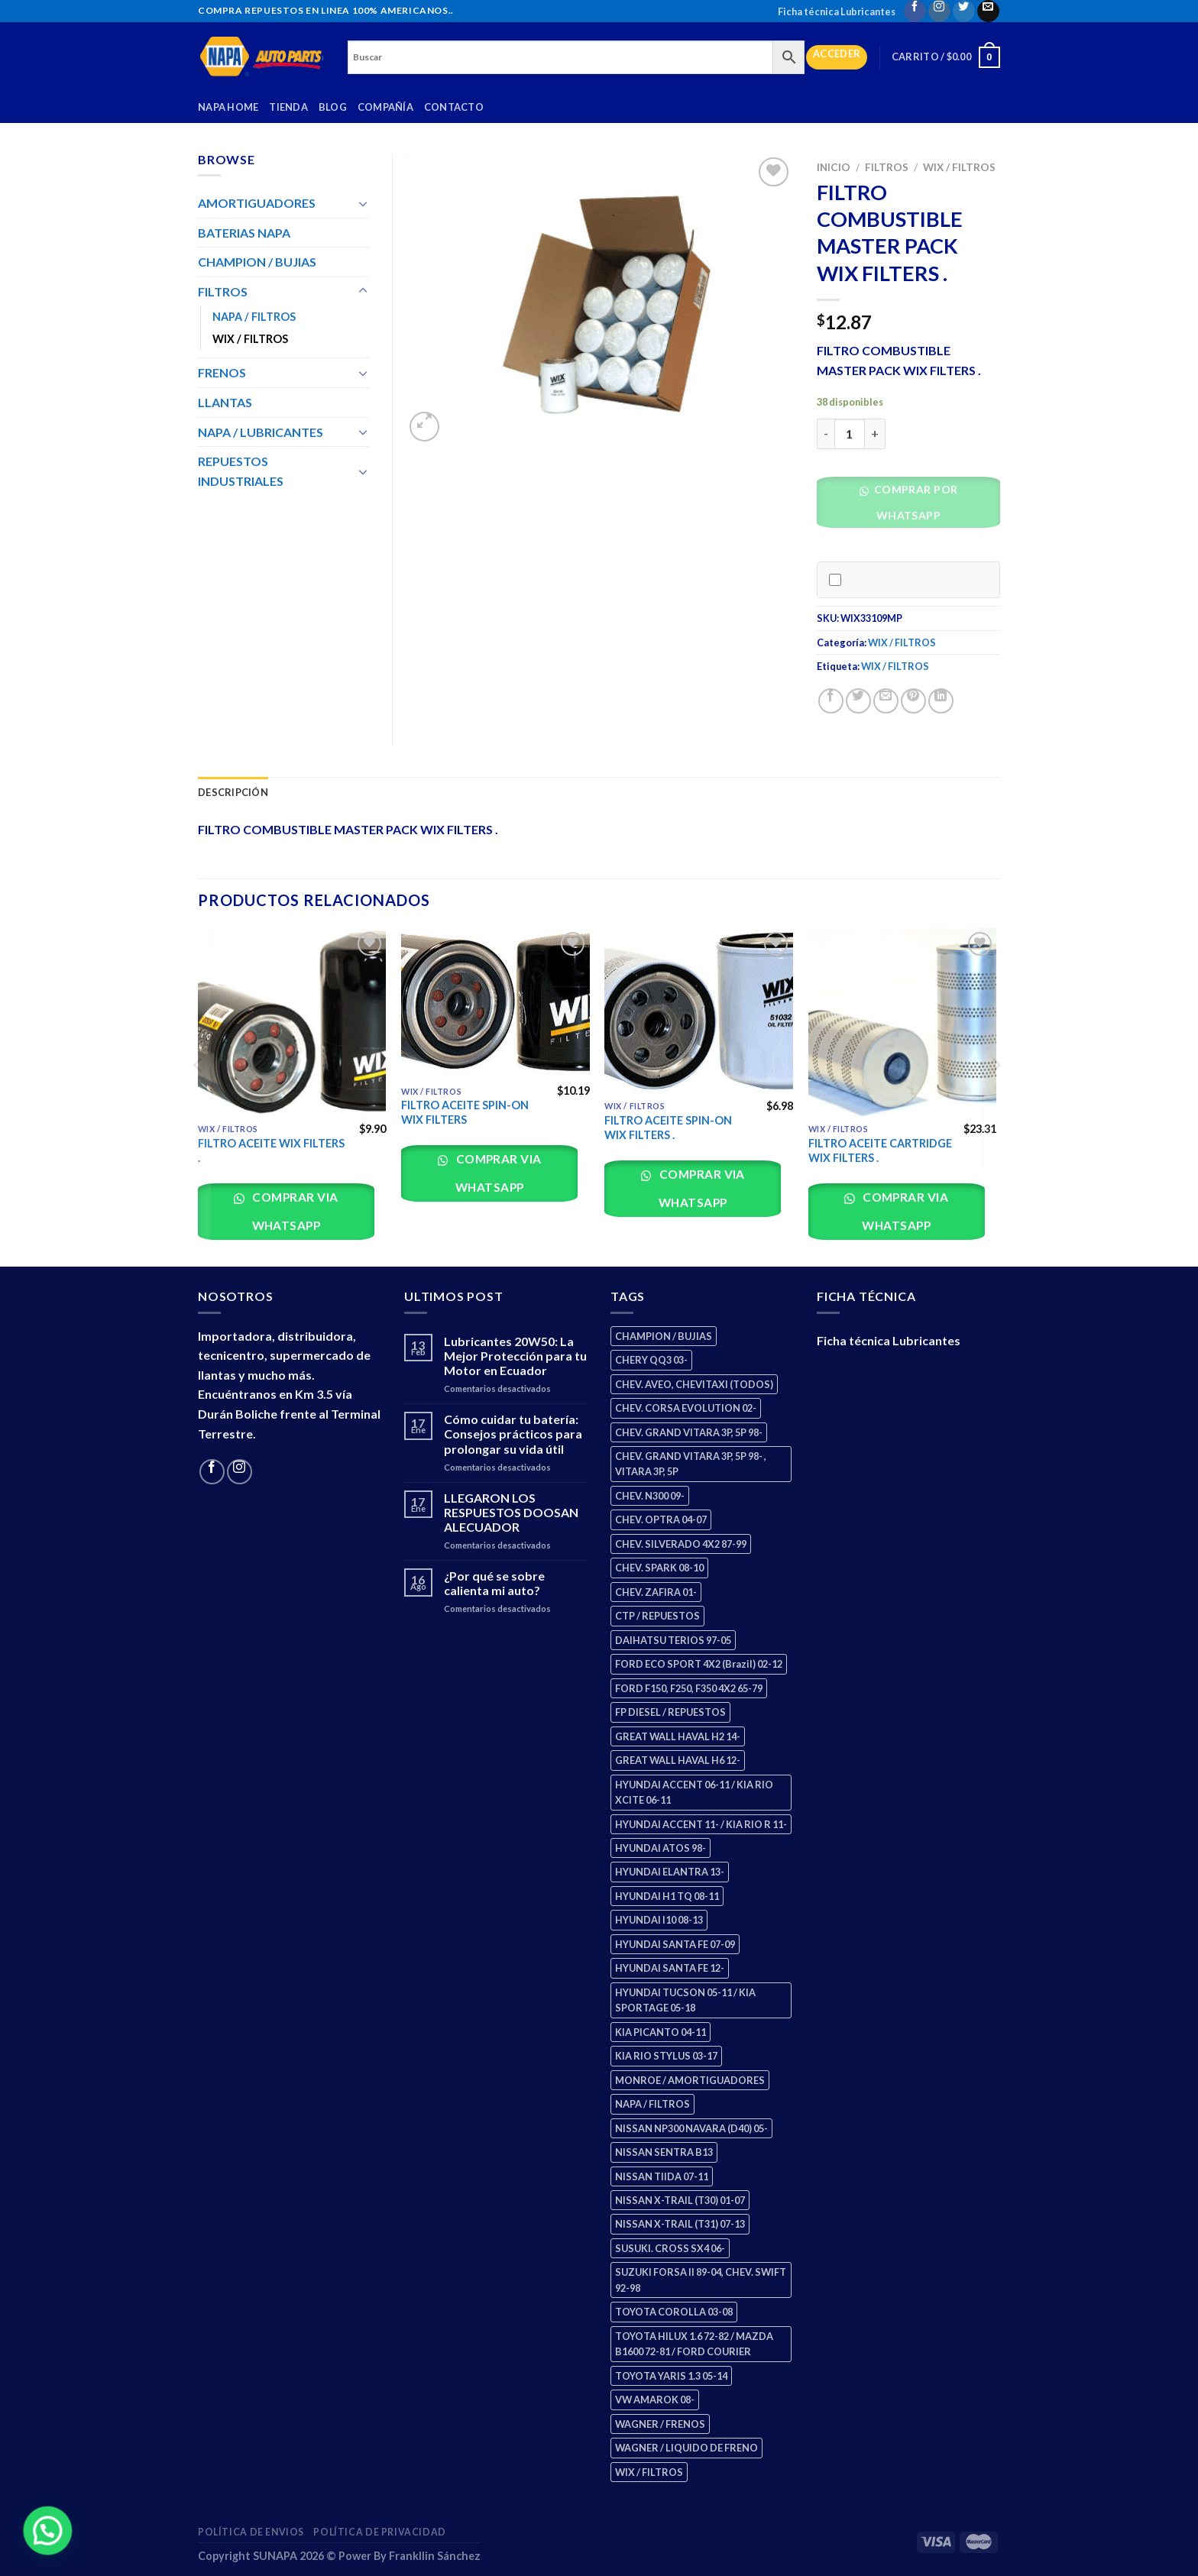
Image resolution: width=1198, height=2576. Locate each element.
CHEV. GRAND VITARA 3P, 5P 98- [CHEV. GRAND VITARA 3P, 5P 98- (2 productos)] (689, 1432)
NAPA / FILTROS (254, 316)
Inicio (833, 167)
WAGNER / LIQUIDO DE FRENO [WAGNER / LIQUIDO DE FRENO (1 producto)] (686, 2448)
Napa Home (228, 107)
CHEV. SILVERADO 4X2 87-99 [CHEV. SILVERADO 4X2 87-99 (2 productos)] (680, 1544)
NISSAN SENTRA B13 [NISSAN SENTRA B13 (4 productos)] (664, 2152)
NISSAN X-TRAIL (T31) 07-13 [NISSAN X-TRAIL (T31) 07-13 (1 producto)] (680, 2224)
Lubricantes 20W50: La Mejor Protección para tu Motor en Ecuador (515, 1355)
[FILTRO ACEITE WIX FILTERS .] (292, 1022)
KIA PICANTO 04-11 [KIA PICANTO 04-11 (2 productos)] (660, 2032)
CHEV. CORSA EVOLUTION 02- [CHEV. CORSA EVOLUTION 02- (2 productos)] (685, 1408)
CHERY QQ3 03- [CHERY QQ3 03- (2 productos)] (651, 1360)
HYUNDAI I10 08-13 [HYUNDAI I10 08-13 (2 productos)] (659, 1920)
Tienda (288, 107)
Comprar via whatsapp (294, 1211)
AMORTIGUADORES (257, 203)
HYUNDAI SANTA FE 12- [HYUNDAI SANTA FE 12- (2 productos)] (669, 1968)
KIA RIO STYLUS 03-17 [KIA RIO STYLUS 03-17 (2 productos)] (666, 2056)
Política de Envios (251, 2532)
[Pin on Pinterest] (913, 701)
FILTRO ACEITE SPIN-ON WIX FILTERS (465, 1112)
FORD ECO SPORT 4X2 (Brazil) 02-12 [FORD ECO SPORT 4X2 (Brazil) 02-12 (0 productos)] (698, 1664)
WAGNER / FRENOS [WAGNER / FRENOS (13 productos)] (660, 2424)
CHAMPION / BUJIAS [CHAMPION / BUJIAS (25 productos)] (663, 1336)
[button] (914, 506)
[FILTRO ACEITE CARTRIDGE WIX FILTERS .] (902, 1022)
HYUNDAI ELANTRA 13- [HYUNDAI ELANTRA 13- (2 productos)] (669, 1872)
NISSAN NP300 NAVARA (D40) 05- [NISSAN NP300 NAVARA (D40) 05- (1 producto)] (691, 2128)
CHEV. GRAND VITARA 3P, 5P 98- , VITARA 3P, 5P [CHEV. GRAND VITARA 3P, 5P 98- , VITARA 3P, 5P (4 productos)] (690, 1463)
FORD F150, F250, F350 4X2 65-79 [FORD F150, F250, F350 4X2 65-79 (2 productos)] (689, 1688)
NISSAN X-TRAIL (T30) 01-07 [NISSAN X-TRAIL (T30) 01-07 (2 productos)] (680, 2200)
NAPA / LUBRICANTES (260, 432)
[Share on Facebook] (830, 701)
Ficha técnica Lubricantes (836, 11)
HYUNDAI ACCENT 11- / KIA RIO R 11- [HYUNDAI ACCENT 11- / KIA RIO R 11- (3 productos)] (701, 1824)
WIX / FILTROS (959, 167)
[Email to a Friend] (885, 701)
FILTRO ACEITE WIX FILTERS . (271, 1150)
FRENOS (222, 372)
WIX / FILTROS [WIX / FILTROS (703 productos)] (649, 2472)
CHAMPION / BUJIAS (257, 261)
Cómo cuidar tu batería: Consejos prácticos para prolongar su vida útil (513, 1433)
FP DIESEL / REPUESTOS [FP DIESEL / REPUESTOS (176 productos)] (670, 1712)
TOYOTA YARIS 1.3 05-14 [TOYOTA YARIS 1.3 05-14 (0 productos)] (671, 2376)
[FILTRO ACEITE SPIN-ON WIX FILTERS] (495, 1003)
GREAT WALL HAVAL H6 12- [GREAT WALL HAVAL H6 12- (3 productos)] (677, 1760)
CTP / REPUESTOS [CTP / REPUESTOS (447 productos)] (657, 1616)
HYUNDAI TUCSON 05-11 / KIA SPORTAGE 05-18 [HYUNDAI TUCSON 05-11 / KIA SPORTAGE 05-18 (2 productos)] (685, 2000)
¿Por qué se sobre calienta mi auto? (494, 1582)
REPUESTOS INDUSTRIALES (240, 471)
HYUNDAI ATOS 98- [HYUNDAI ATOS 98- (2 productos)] (660, 1848)
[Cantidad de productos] (849, 434)
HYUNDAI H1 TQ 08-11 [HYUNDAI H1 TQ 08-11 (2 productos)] (667, 1896)
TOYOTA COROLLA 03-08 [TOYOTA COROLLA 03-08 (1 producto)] (674, 2312)
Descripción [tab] (233, 792)
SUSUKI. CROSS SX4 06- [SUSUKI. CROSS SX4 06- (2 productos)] (670, 2248)
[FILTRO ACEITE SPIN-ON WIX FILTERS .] (698, 1011)
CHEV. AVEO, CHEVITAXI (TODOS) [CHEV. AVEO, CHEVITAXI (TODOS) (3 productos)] (694, 1384)
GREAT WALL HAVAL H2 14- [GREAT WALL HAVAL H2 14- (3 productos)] (677, 1736)
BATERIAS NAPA (244, 232)
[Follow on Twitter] (964, 11)
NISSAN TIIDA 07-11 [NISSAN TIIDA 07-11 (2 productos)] (661, 2176)
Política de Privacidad (379, 2532)
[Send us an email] (988, 11)
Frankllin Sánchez (435, 2555)
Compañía (385, 107)
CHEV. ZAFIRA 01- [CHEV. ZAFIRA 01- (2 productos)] (656, 1592)
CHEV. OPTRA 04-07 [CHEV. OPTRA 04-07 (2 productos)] (661, 1519)
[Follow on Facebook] (915, 11)
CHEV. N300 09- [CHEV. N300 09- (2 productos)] (650, 1496)
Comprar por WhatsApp (914, 502)
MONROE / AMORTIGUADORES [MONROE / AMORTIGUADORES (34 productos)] (690, 2080)
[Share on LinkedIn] (941, 701)
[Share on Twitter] (858, 701)
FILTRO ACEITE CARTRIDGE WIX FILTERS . (880, 1150)
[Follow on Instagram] (939, 11)
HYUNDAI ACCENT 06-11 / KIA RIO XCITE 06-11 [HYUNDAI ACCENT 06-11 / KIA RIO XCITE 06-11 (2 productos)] (694, 1792)
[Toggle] (363, 203)
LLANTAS (225, 402)
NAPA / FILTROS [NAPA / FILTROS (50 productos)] (652, 2104)
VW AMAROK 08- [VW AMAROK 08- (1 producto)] (655, 2399)
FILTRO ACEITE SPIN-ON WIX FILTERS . (668, 1127)
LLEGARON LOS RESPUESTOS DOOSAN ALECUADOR (511, 1512)
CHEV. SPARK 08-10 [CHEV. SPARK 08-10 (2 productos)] (659, 1567)
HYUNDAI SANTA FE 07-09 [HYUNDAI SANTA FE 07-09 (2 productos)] (675, 1944)
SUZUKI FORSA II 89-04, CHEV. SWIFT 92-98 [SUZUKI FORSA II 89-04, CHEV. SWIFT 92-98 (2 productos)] (700, 2279)
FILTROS (886, 167)
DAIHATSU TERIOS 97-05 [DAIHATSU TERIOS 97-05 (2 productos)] (673, 1640)
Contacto (454, 107)
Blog (333, 107)
